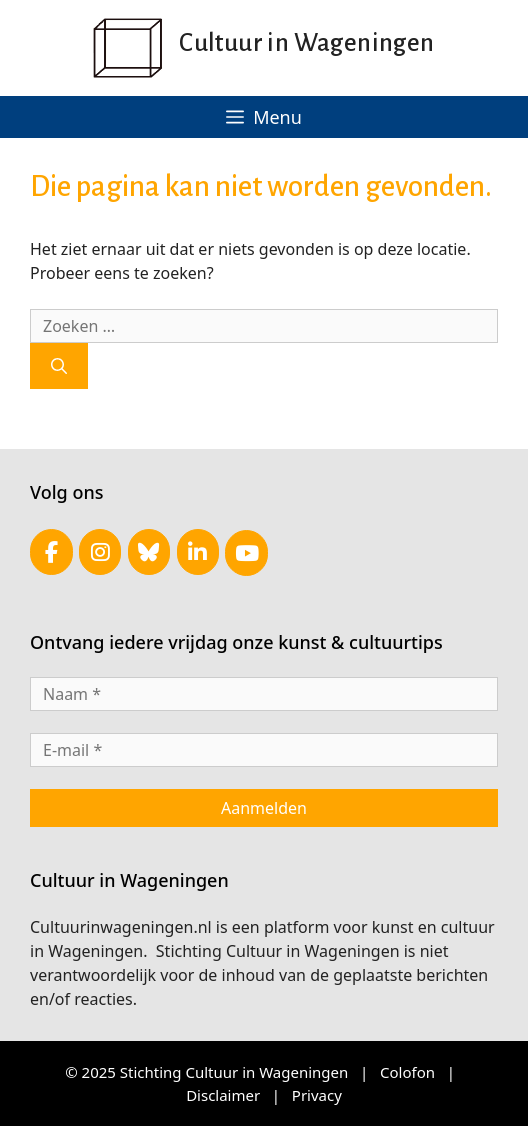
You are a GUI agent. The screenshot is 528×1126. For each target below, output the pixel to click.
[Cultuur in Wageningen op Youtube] (246, 553)
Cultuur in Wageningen (306, 42)
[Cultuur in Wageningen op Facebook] (51, 552)
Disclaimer (223, 1095)
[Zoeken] (59, 366)
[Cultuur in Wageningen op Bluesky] (149, 552)
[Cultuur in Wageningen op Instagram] (100, 552)
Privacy (317, 1095)
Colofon (407, 1072)
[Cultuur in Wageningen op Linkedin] (198, 552)
